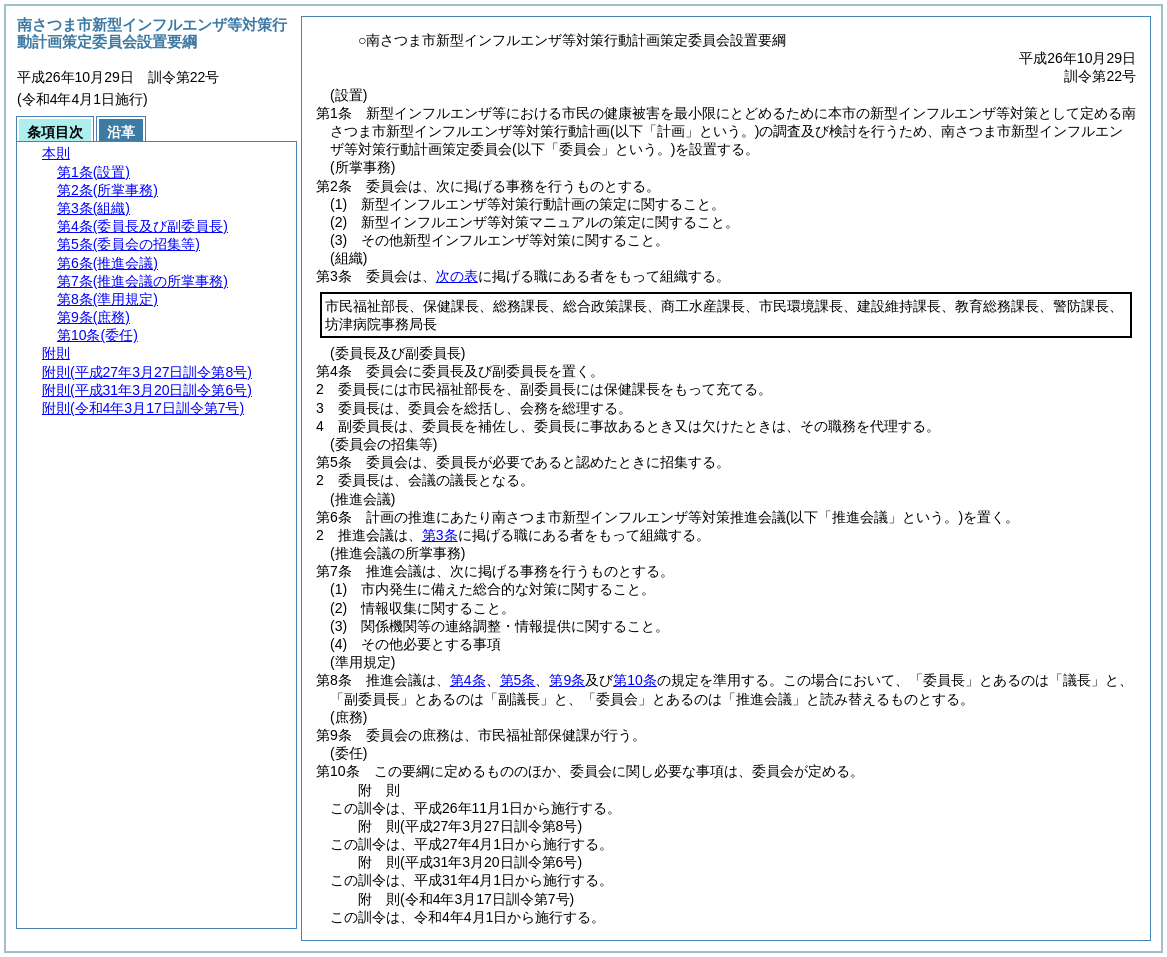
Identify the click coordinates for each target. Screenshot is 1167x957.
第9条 (567, 680)
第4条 (468, 680)
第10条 (635, 680)
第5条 (518, 680)
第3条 (440, 535)
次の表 (457, 276)
